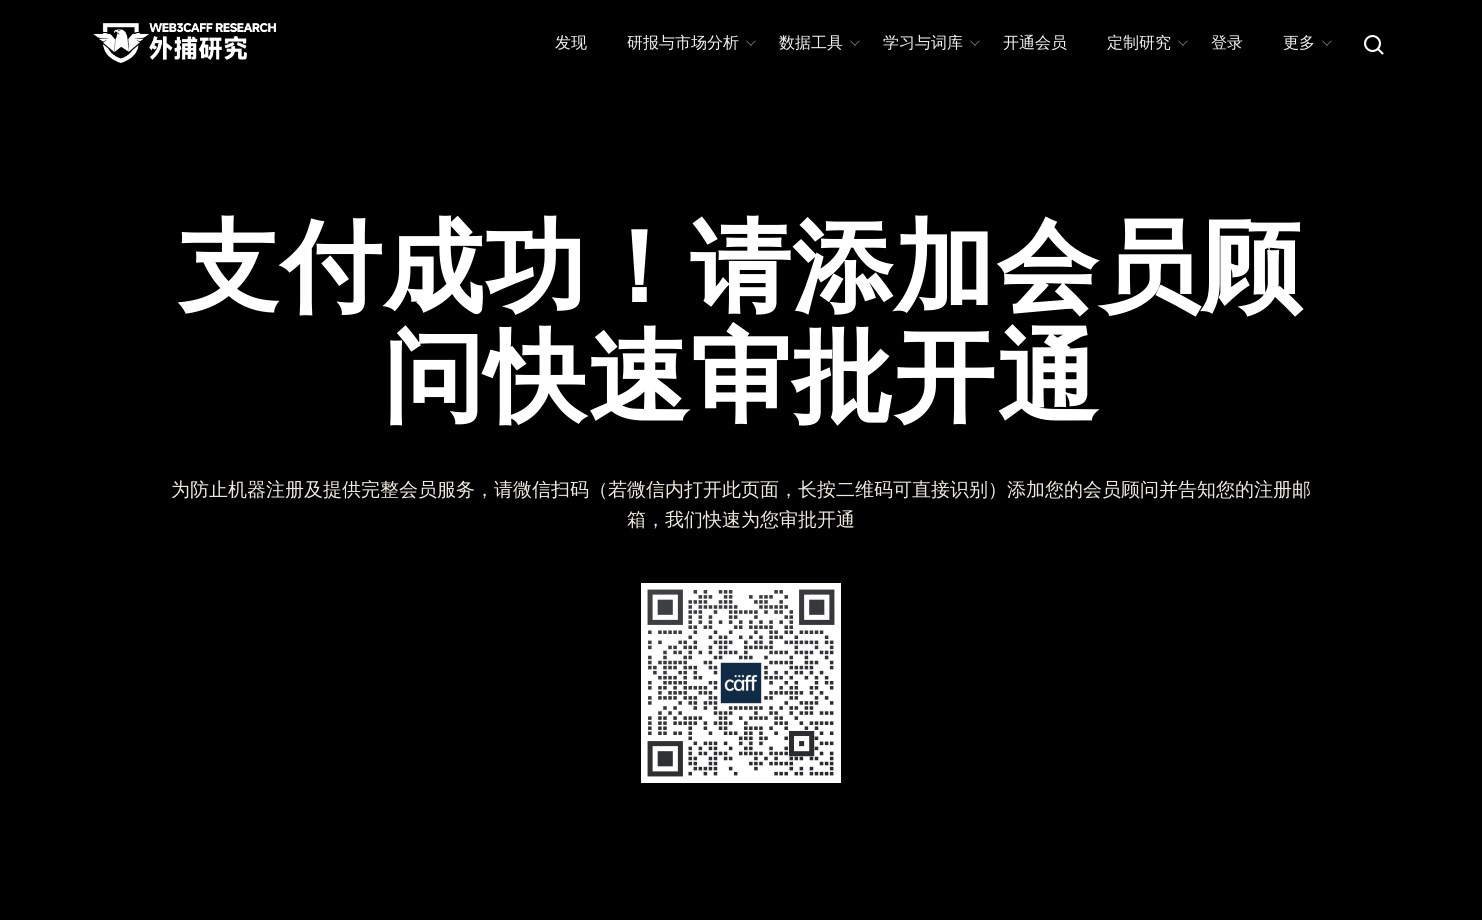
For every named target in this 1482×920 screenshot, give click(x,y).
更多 (1306, 42)
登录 (1227, 42)
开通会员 (1035, 42)
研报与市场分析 (690, 42)
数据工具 (818, 42)
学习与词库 (930, 42)
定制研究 (1146, 42)
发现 (571, 42)
